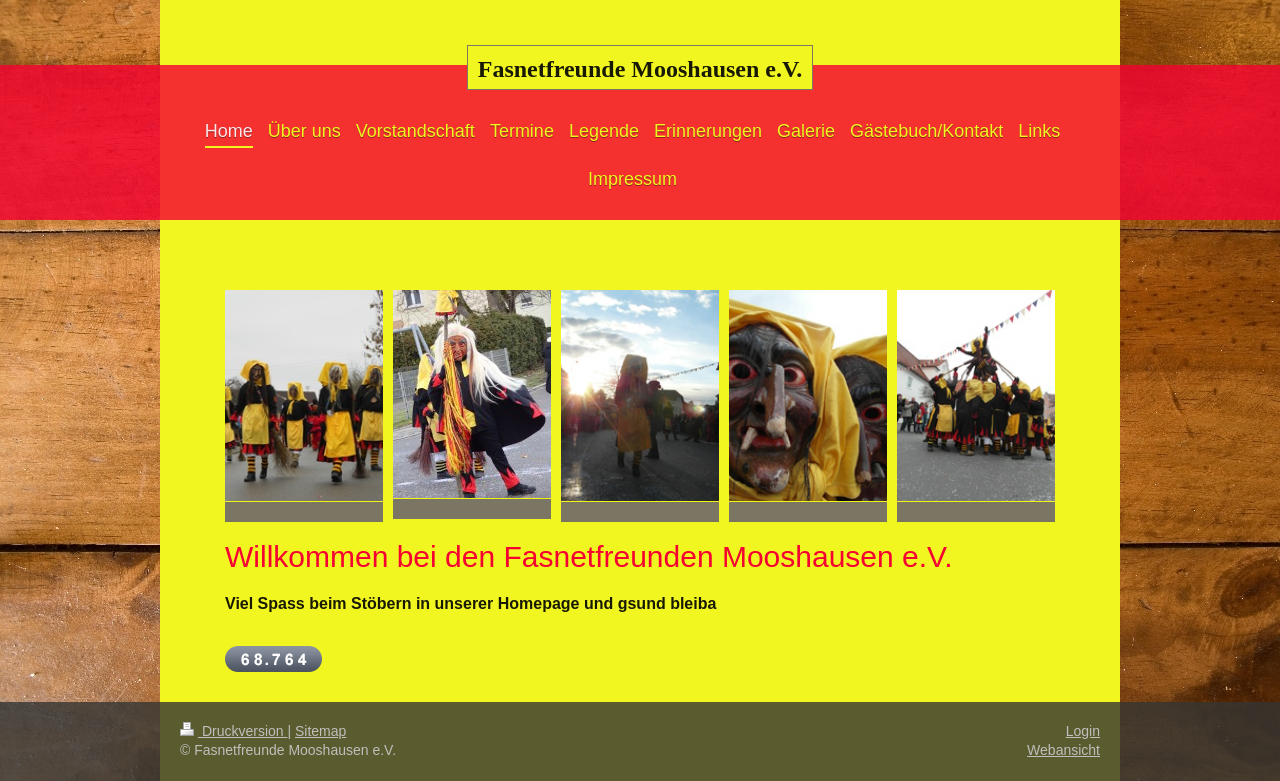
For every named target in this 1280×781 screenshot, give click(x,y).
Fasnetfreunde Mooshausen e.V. (640, 69)
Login (1083, 731)
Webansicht (1063, 750)
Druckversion (233, 731)
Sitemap (320, 731)
